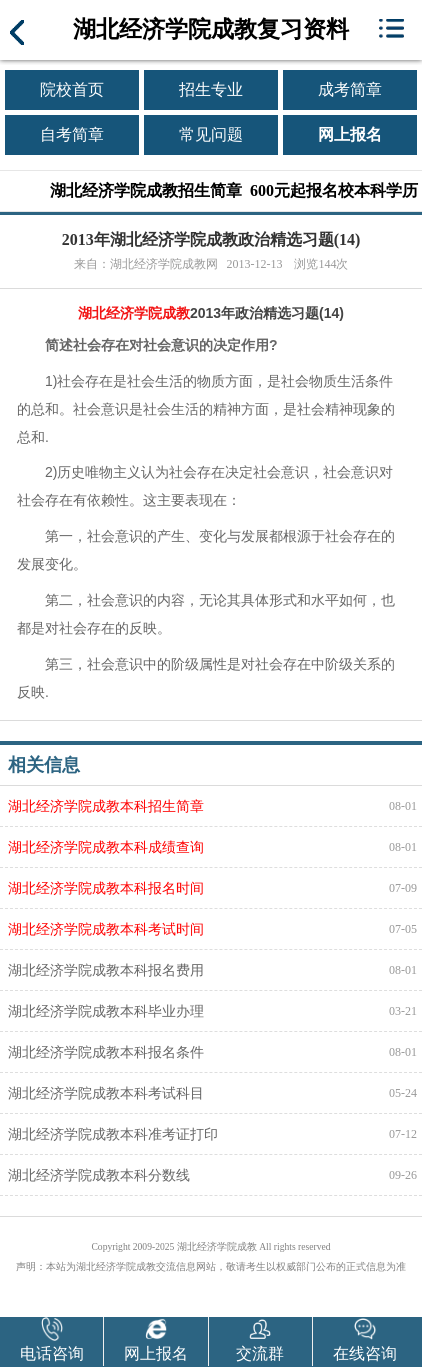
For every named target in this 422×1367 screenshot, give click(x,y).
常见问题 (211, 134)
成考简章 (350, 89)
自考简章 (72, 134)
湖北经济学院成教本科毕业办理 (106, 1011)
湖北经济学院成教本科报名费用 (106, 970)
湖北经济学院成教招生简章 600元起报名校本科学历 (234, 190)
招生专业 (211, 89)
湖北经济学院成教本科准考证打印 (113, 1134)
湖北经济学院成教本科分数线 (99, 1175)
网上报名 (350, 134)
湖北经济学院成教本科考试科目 (106, 1093)
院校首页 (72, 89)
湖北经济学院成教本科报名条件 (106, 1052)
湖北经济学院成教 (134, 313)
